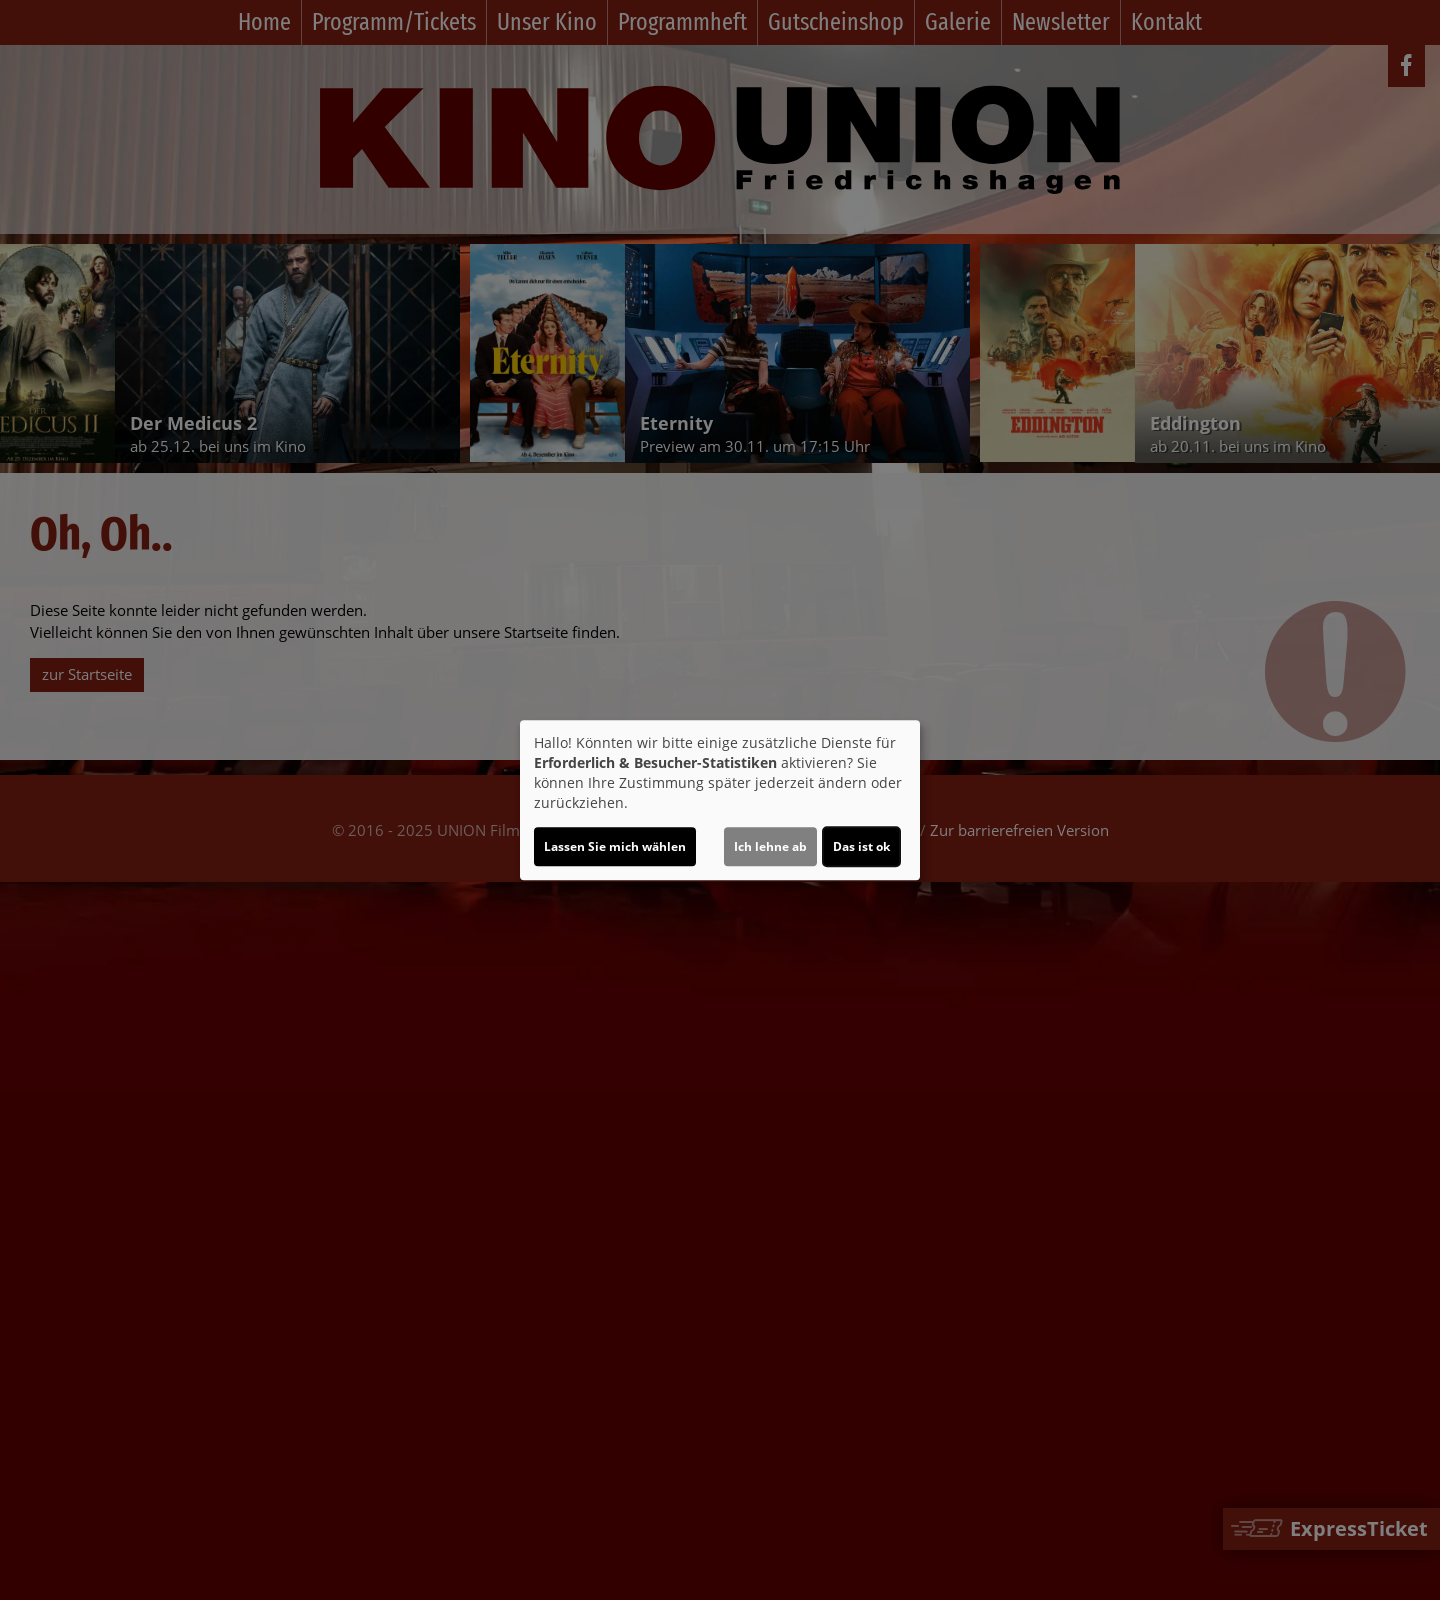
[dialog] (720, 800)
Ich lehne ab (770, 846)
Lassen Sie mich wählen (615, 846)
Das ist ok (861, 846)
